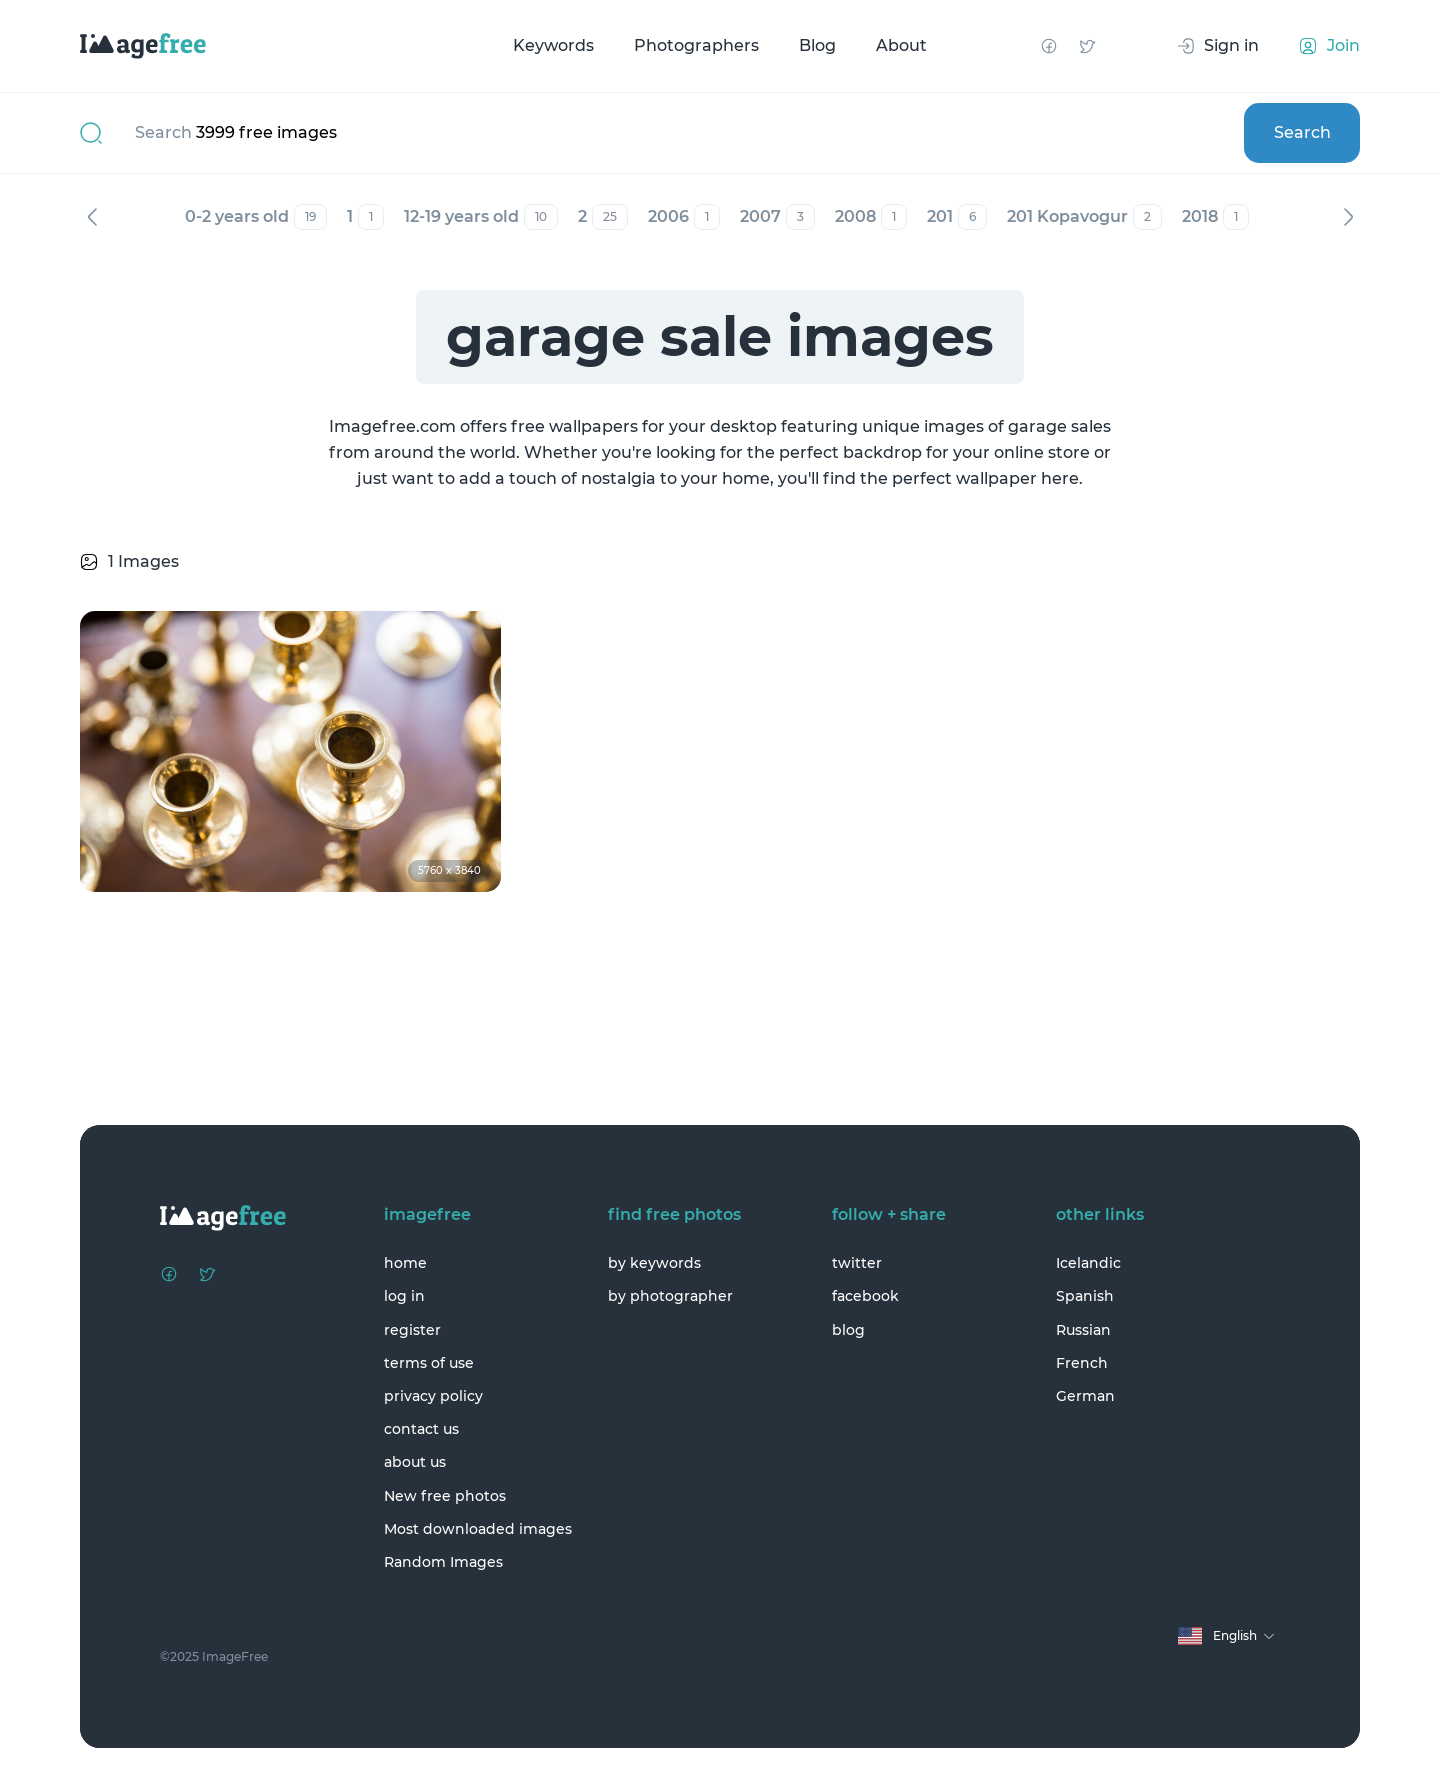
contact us (421, 1429)
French (1082, 1363)
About (901, 45)
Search (1302, 132)
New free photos (445, 1496)
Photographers (696, 45)
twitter (857, 1263)
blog (848, 1330)
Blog (817, 45)
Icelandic (1088, 1263)
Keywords (553, 45)
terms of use (429, 1363)
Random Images (443, 1562)
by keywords (654, 1263)
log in (404, 1296)
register (412, 1330)
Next (1348, 217)
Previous (92, 217)
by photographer (670, 1296)
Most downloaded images (478, 1529)
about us (415, 1462)
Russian (1083, 1330)
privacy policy (433, 1396)
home (405, 1263)
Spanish (1085, 1296)
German (1085, 1396)
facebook (865, 1296)
